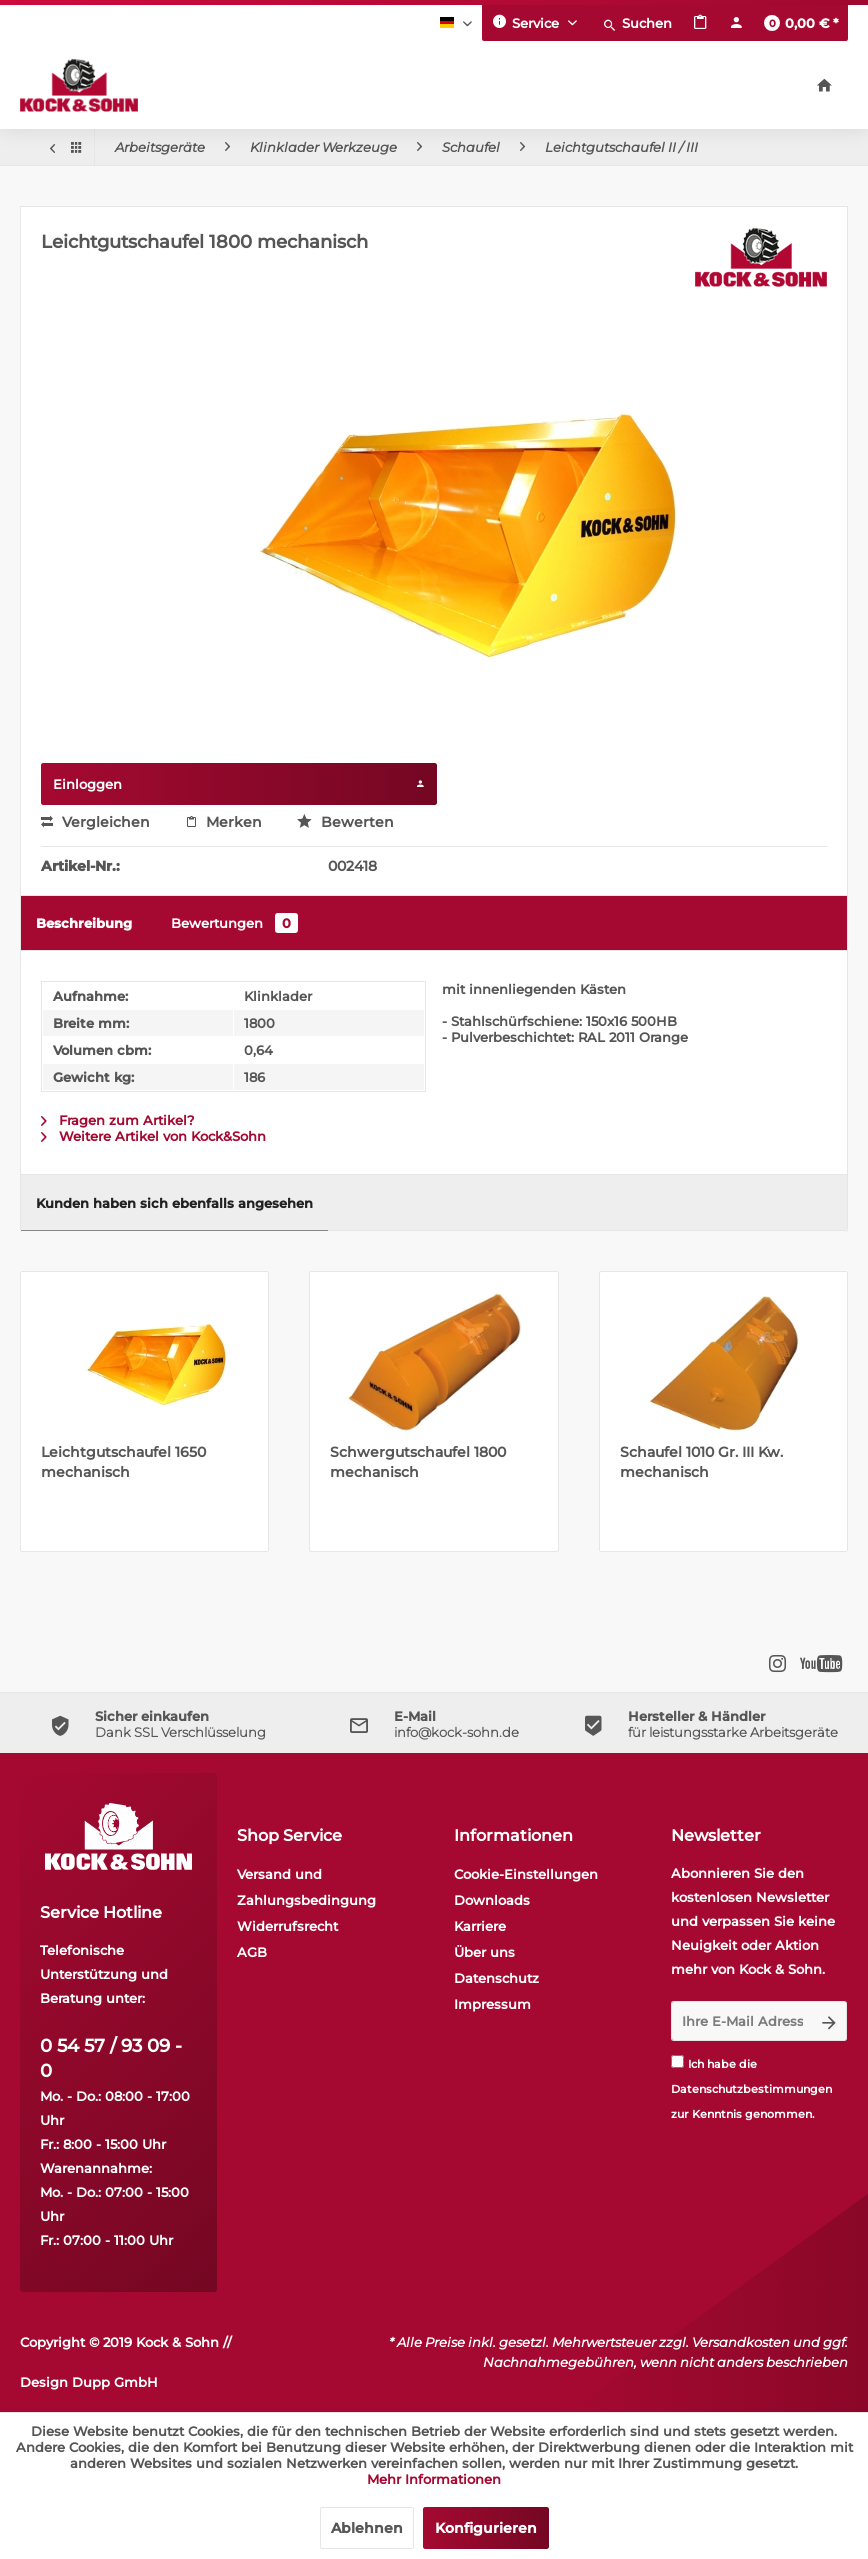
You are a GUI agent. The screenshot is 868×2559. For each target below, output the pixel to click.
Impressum (492, 2004)
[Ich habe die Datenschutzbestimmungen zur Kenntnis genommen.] (677, 2061)
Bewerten (345, 822)
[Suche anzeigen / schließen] (637, 23)
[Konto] (736, 23)
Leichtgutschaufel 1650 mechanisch (123, 1462)
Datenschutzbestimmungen (751, 2089)
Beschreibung (84, 923)
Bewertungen (234, 923)
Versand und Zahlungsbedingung (306, 1887)
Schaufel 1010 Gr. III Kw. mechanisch (701, 1462)
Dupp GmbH (115, 2382)
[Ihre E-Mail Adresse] (742, 2021)
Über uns (484, 1952)
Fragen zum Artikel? (117, 1120)
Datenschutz (496, 1978)
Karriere (480, 1926)
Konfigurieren (486, 2528)
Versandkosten (741, 2342)
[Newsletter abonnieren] (829, 2021)
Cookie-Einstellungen (526, 1874)
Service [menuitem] (527, 22)
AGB (252, 1952)
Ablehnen (367, 2528)
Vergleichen (95, 822)
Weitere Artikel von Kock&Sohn (153, 1136)
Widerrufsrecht (287, 1926)
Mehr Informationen (434, 2479)
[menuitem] (637, 23)
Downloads (492, 1900)
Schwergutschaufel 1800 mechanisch (418, 1462)
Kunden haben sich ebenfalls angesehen (174, 1203)
